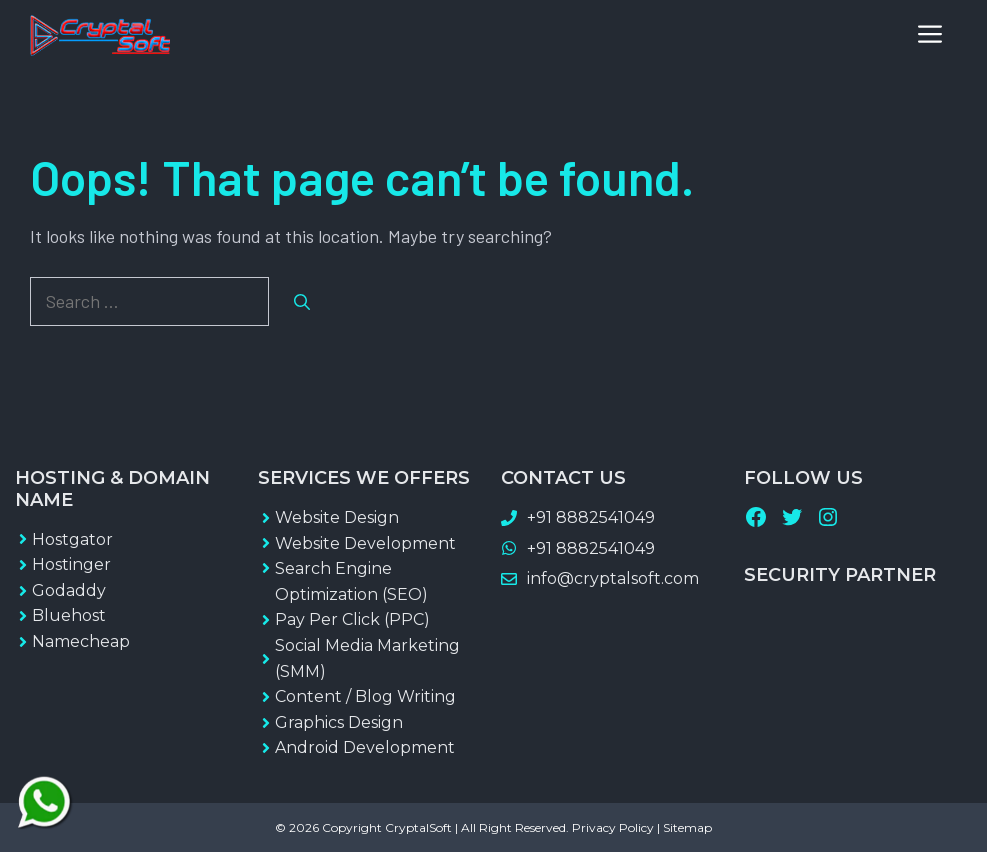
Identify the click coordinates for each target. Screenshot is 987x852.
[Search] (302, 302)
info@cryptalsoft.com (613, 578)
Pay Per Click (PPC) (352, 619)
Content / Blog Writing (365, 696)
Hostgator (72, 539)
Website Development (365, 543)
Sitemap (687, 827)
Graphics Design (339, 722)
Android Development (365, 747)
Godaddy (69, 590)
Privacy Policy (613, 827)
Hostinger (71, 564)
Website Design (337, 517)
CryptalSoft (418, 827)
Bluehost (69, 615)
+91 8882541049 (591, 517)
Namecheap (81, 641)
